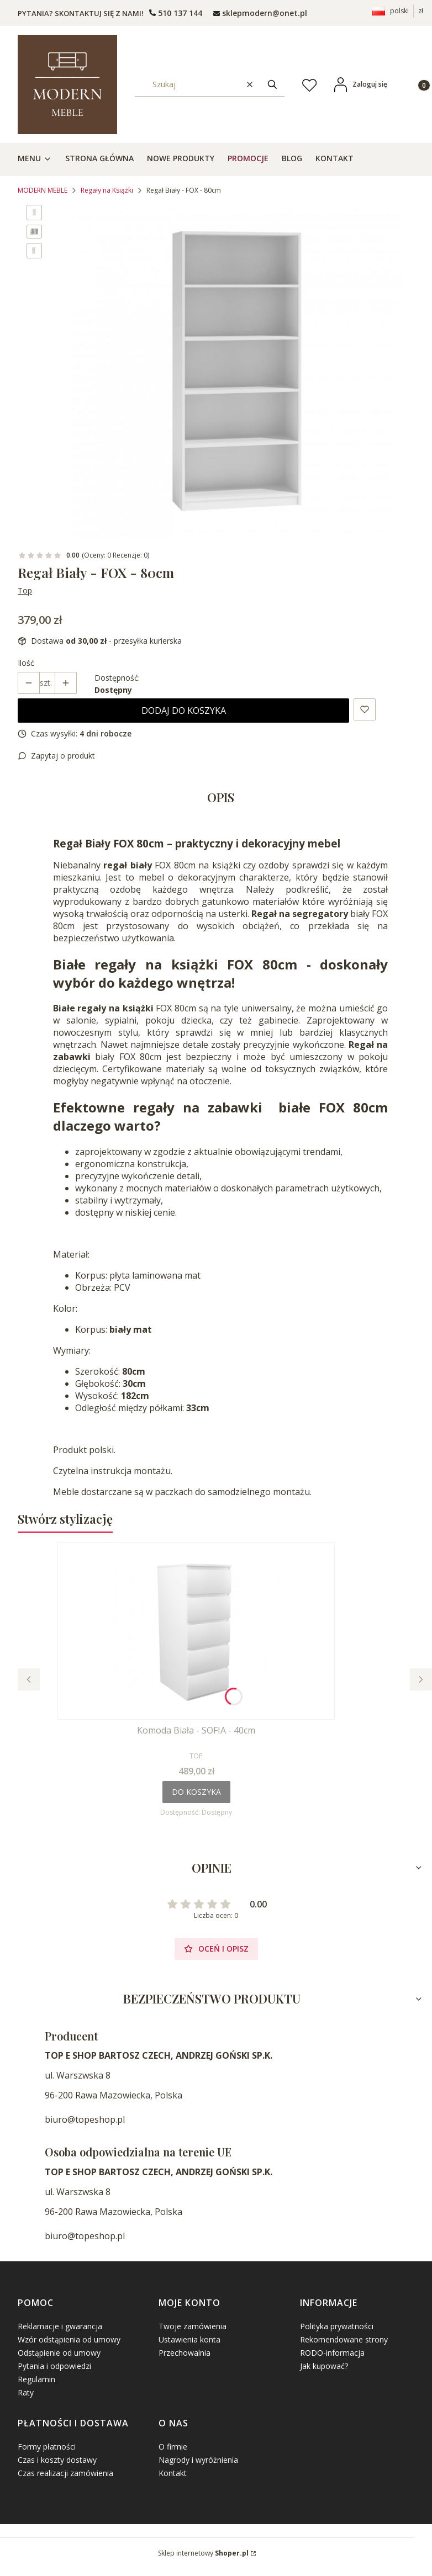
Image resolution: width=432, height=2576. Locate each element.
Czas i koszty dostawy (57, 2460)
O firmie (173, 2446)
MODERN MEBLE (42, 190)
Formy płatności (47, 2446)
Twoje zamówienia (192, 2326)
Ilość (26, 663)
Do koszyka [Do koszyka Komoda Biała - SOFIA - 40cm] (196, 1792)
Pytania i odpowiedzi (54, 2366)
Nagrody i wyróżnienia (198, 2460)
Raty (26, 2392)
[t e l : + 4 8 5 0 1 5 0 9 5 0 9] (175, 13)
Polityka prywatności (336, 2326)
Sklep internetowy (203, 2553)
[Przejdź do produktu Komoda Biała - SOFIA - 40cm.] (196, 1631)
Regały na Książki (107, 190)
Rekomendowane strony (344, 2339)
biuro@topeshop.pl (85, 2119)
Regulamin (36, 2379)
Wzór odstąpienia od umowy (69, 2339)
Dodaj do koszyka (183, 710)
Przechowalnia (184, 2352)
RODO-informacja (332, 2352)
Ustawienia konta (189, 2339)
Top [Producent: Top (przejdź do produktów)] (25, 590)
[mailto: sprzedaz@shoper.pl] (260, 13)
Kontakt (173, 2473)
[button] (272, 84)
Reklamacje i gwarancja (60, 2326)
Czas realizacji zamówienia (65, 2473)
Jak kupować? (324, 2366)
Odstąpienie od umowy (59, 2352)
